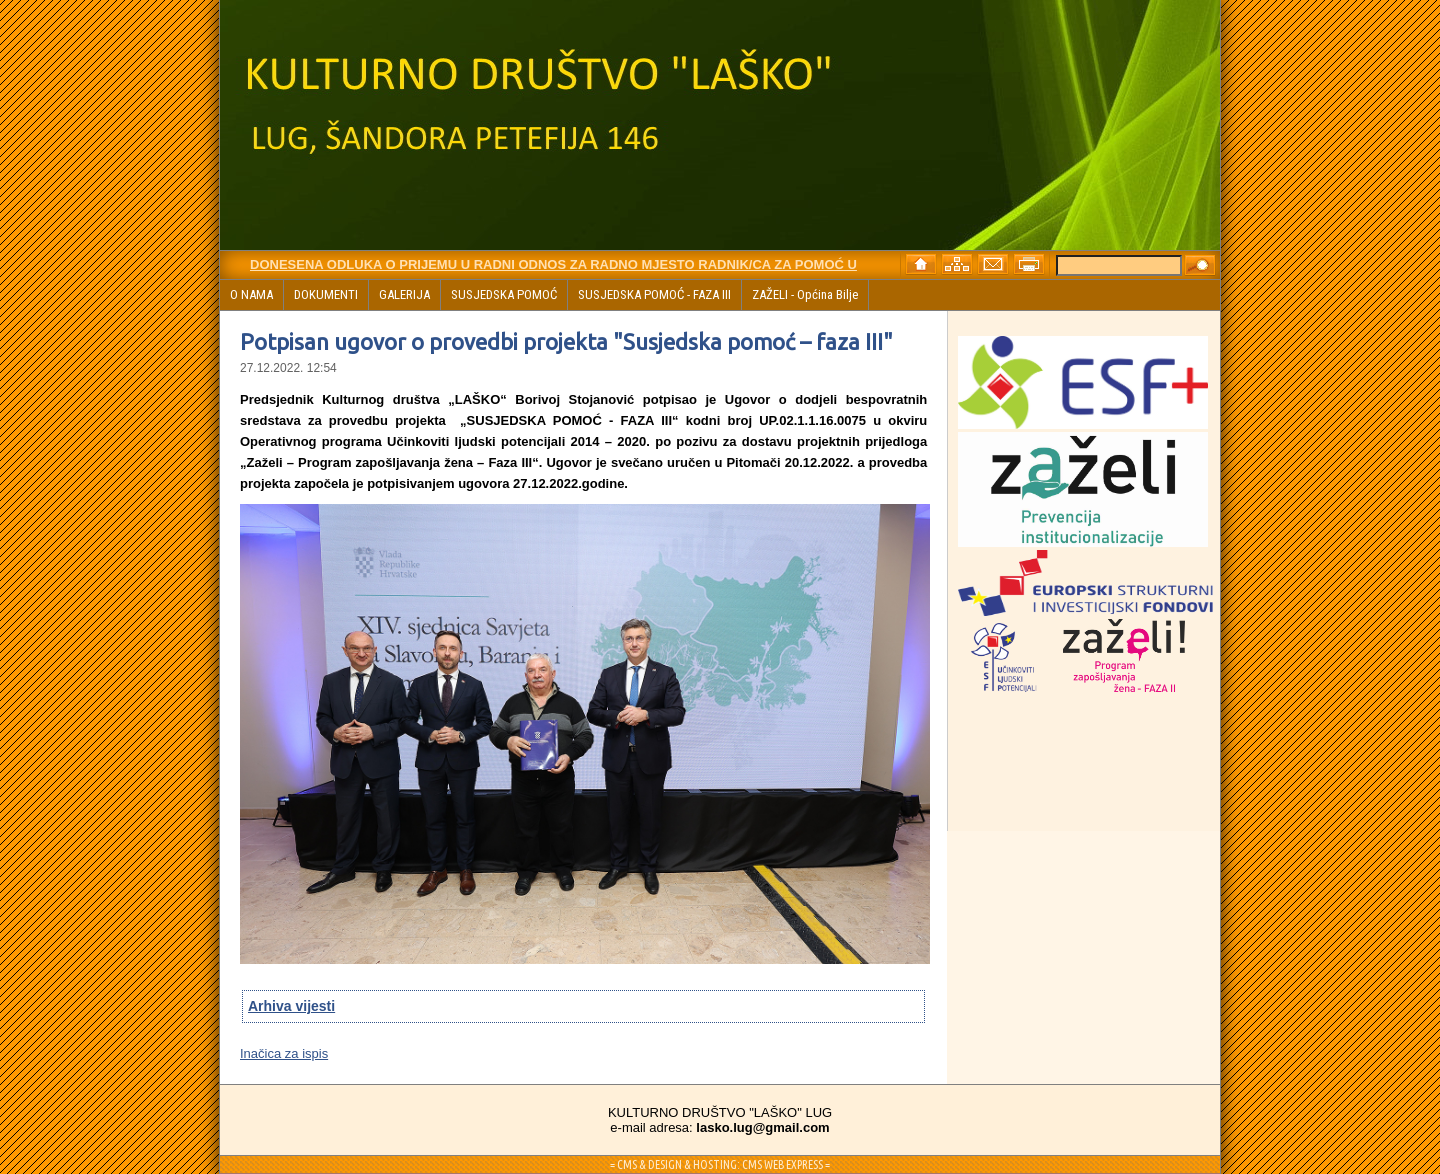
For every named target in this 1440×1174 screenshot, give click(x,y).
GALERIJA (404, 294)
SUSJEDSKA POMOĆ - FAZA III (654, 294)
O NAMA (251, 294)
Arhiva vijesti (291, 1006)
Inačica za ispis (284, 1053)
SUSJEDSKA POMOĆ (504, 294)
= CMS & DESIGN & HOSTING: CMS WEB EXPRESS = (720, 1164)
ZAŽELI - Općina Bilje (805, 294)
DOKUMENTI (326, 294)
